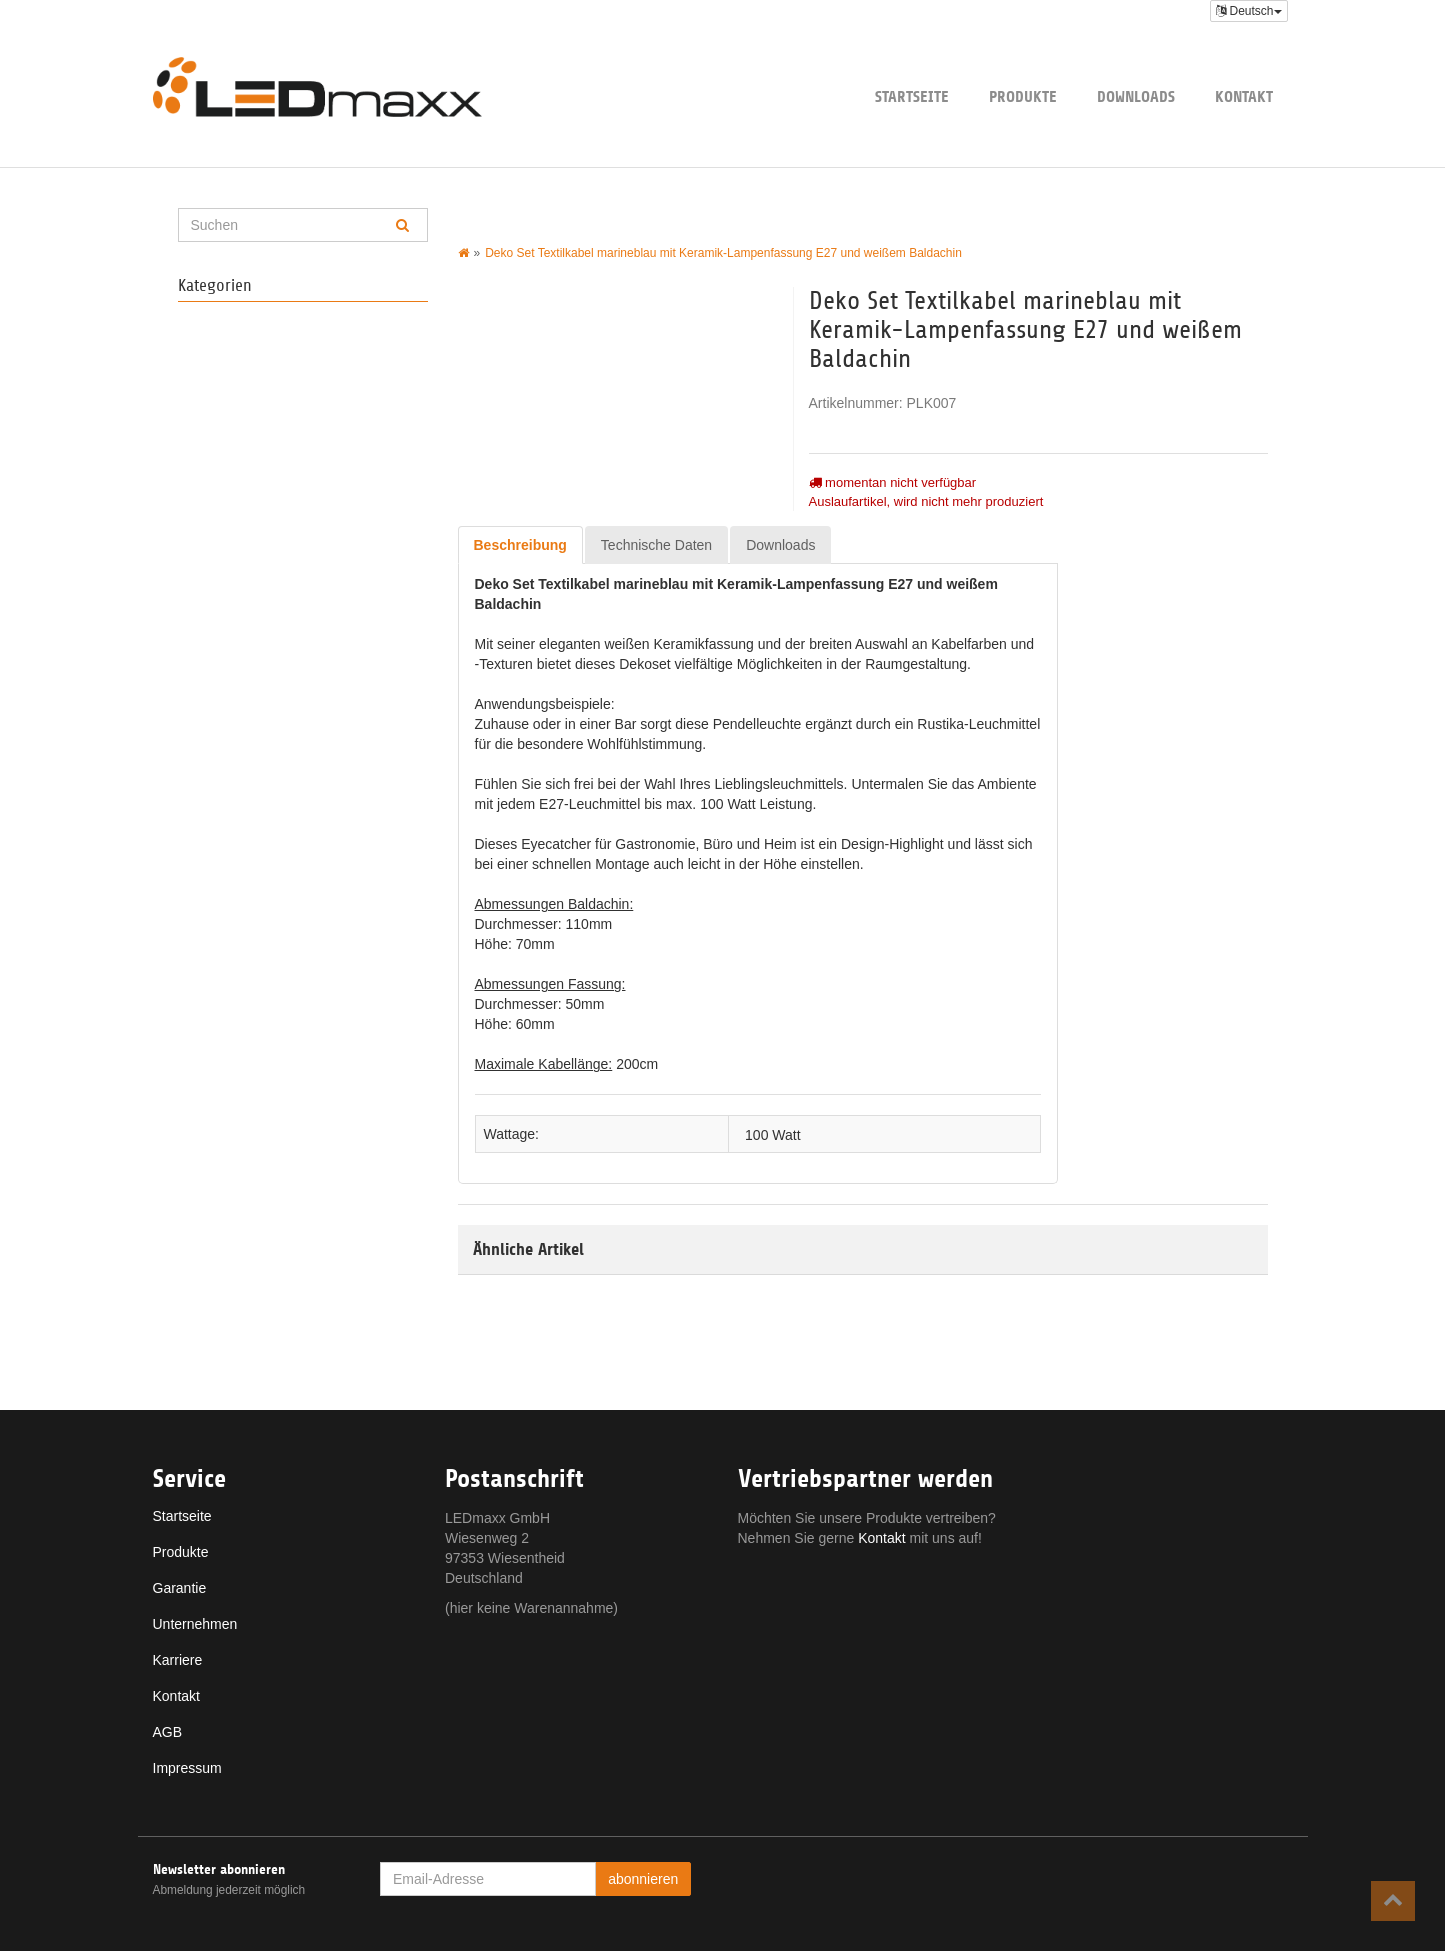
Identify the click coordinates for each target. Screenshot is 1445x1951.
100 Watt (773, 1134)
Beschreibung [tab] (520, 545)
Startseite (912, 96)
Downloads (1136, 96)
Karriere (178, 1660)
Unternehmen (195, 1624)
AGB (168, 1732)
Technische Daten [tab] (656, 545)
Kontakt (1244, 96)
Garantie (180, 1588)
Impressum (187, 1768)
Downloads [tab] (780, 545)
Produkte (1023, 96)
